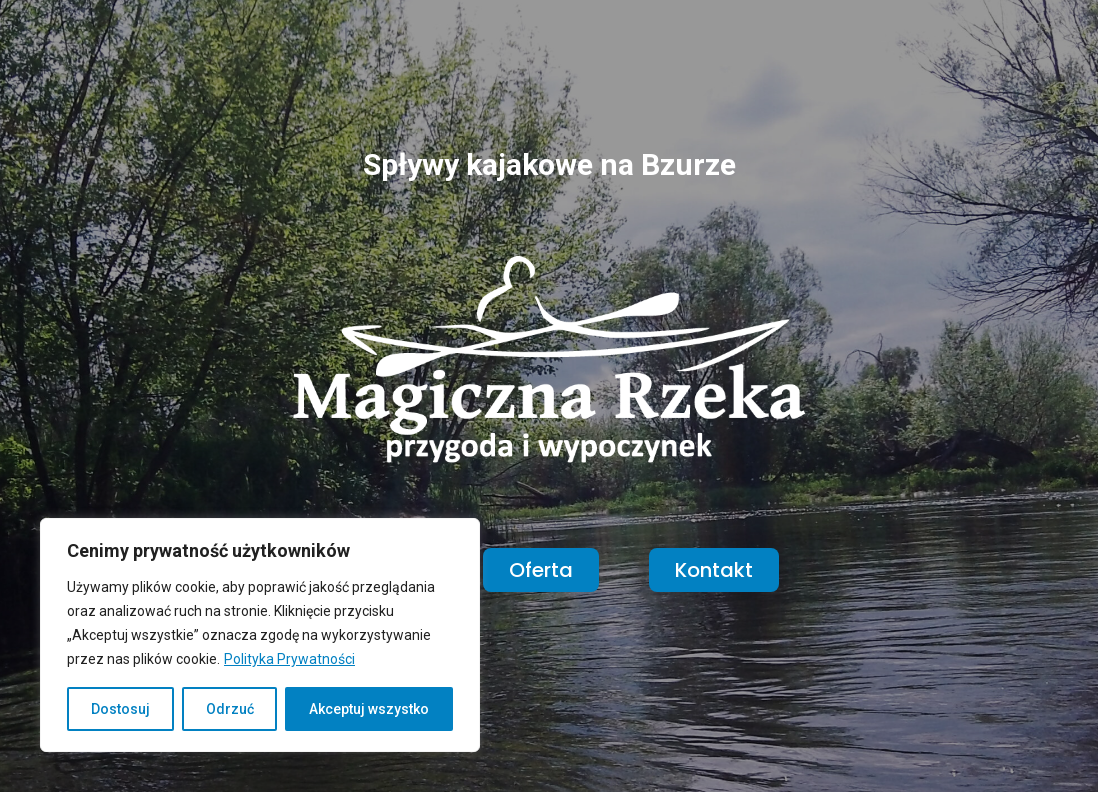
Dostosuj (120, 709)
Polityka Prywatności (289, 659)
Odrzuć (230, 709)
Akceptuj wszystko (369, 709)
